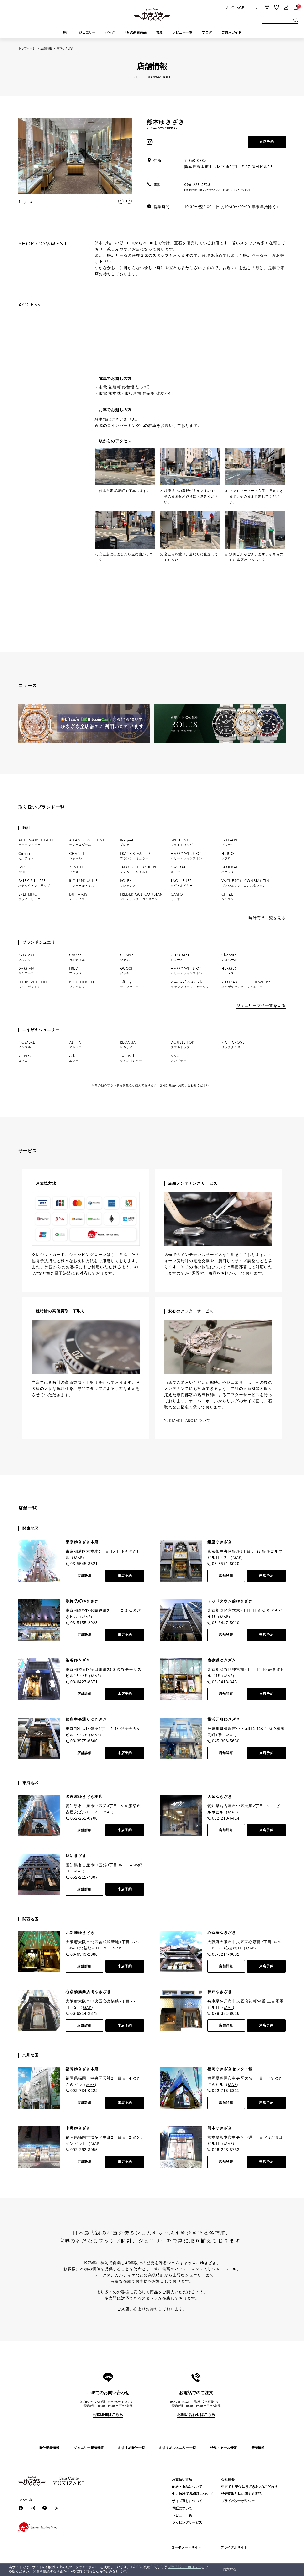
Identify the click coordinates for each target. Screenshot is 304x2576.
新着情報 (258, 2448)
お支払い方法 (182, 2480)
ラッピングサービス (187, 2522)
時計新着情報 (49, 2448)
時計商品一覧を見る (267, 918)
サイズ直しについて (187, 2501)
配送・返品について (187, 2487)
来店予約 (266, 142)
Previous (121, 201)
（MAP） (78, 1557)
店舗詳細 (84, 1576)
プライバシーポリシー (184, 2567)
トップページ (27, 48)
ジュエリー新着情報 (89, 2448)
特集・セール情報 (223, 2448)
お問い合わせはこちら (196, 2414)
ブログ (207, 33)
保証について (182, 2508)
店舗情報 (46, 48)
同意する (229, 2569)
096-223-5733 (197, 184)
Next (129, 201)
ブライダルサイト (233, 2547)
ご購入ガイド (231, 33)
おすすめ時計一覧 (131, 2448)
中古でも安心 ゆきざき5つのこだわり (249, 2487)
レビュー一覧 (182, 2515)
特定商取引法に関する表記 (241, 2494)
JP (251, 8)
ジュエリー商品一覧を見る (261, 1005)
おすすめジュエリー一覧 (177, 2448)
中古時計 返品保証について (192, 2494)
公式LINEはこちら (108, 2414)
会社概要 (228, 2480)
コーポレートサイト (186, 2547)
